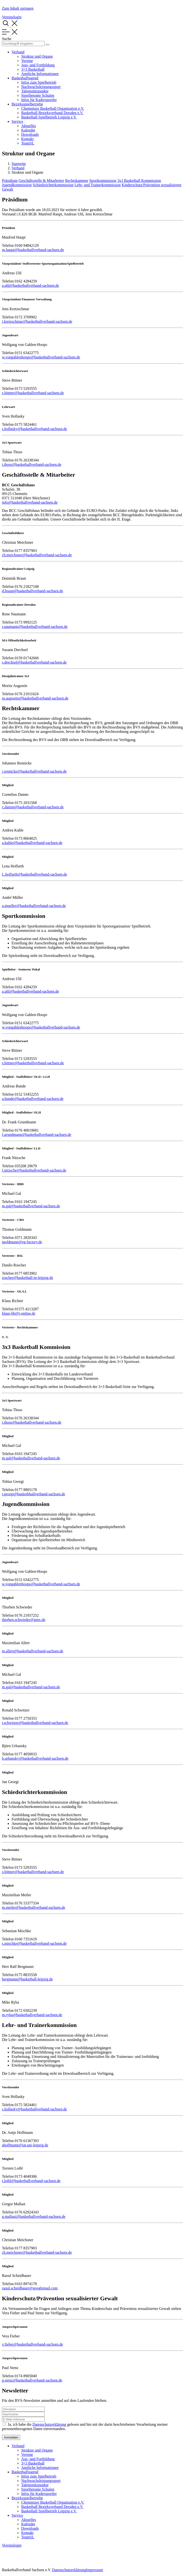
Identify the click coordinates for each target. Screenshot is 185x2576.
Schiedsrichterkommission (53, 185)
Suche (6, 39)
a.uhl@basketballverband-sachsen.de (30, 285)
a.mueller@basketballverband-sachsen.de (34, 906)
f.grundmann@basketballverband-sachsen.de (36, 1135)
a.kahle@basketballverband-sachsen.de (32, 843)
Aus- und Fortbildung (38, 65)
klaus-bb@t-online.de (18, 1313)
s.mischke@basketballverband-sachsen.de (34, 1943)
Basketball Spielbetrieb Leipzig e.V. (49, 117)
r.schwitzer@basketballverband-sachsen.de (35, 1723)
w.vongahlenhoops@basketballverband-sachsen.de (41, 357)
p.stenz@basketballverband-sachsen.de (32, 2380)
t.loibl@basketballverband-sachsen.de (31, 2181)
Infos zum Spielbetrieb (38, 82)
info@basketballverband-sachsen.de (30, 502)
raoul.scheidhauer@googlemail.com (30, 2288)
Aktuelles (28, 126)
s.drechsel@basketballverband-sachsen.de (34, 662)
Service (17, 121)
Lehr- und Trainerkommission (97, 185)
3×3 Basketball (33, 69)
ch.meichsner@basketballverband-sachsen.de (37, 555)
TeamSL (27, 143)
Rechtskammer (76, 181)
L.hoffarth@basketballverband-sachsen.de (34, 874)
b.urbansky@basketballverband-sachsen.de (35, 1758)
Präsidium (10, 181)
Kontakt (27, 139)
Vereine (27, 61)
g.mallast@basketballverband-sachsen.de (34, 2216)
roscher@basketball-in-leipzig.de (27, 1278)
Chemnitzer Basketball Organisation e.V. (52, 108)
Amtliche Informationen (40, 74)
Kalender (28, 130)
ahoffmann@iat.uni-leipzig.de (25, 2145)
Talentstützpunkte (35, 91)
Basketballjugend (25, 78)
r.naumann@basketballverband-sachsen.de (34, 627)
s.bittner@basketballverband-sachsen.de (33, 393)
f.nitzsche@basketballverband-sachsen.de (34, 1170)
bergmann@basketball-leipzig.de (27, 1979)
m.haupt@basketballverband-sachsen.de (33, 250)
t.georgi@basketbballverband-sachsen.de (33, 1494)
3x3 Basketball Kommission (139, 181)
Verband (18, 52)
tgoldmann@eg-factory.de (22, 1242)
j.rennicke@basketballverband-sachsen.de (34, 771)
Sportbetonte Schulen (37, 95)
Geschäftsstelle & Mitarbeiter (41, 181)
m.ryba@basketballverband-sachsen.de (32, 2015)
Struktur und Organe (37, 56)
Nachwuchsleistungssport (41, 87)
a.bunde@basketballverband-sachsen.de (33, 1099)
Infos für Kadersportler (39, 100)
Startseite (19, 164)
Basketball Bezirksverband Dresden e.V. (52, 113)
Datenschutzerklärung (49, 2424)
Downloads (30, 134)
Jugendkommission (17, 185)
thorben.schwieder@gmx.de (23, 1620)
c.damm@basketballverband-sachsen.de (33, 807)
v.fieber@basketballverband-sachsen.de (32, 2344)
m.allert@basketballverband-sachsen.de (32, 1651)
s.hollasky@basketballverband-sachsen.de (34, 429)
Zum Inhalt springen (17, 8)
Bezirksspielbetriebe (27, 104)
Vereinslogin (11, 17)
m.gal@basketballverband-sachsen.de (31, 1206)
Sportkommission (102, 181)
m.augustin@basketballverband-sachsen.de (35, 698)
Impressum (94, 2570)
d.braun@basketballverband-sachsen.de (32, 591)
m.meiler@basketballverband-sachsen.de (33, 1907)
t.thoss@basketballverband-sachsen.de (31, 464)
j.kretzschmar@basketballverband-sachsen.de (37, 321)
